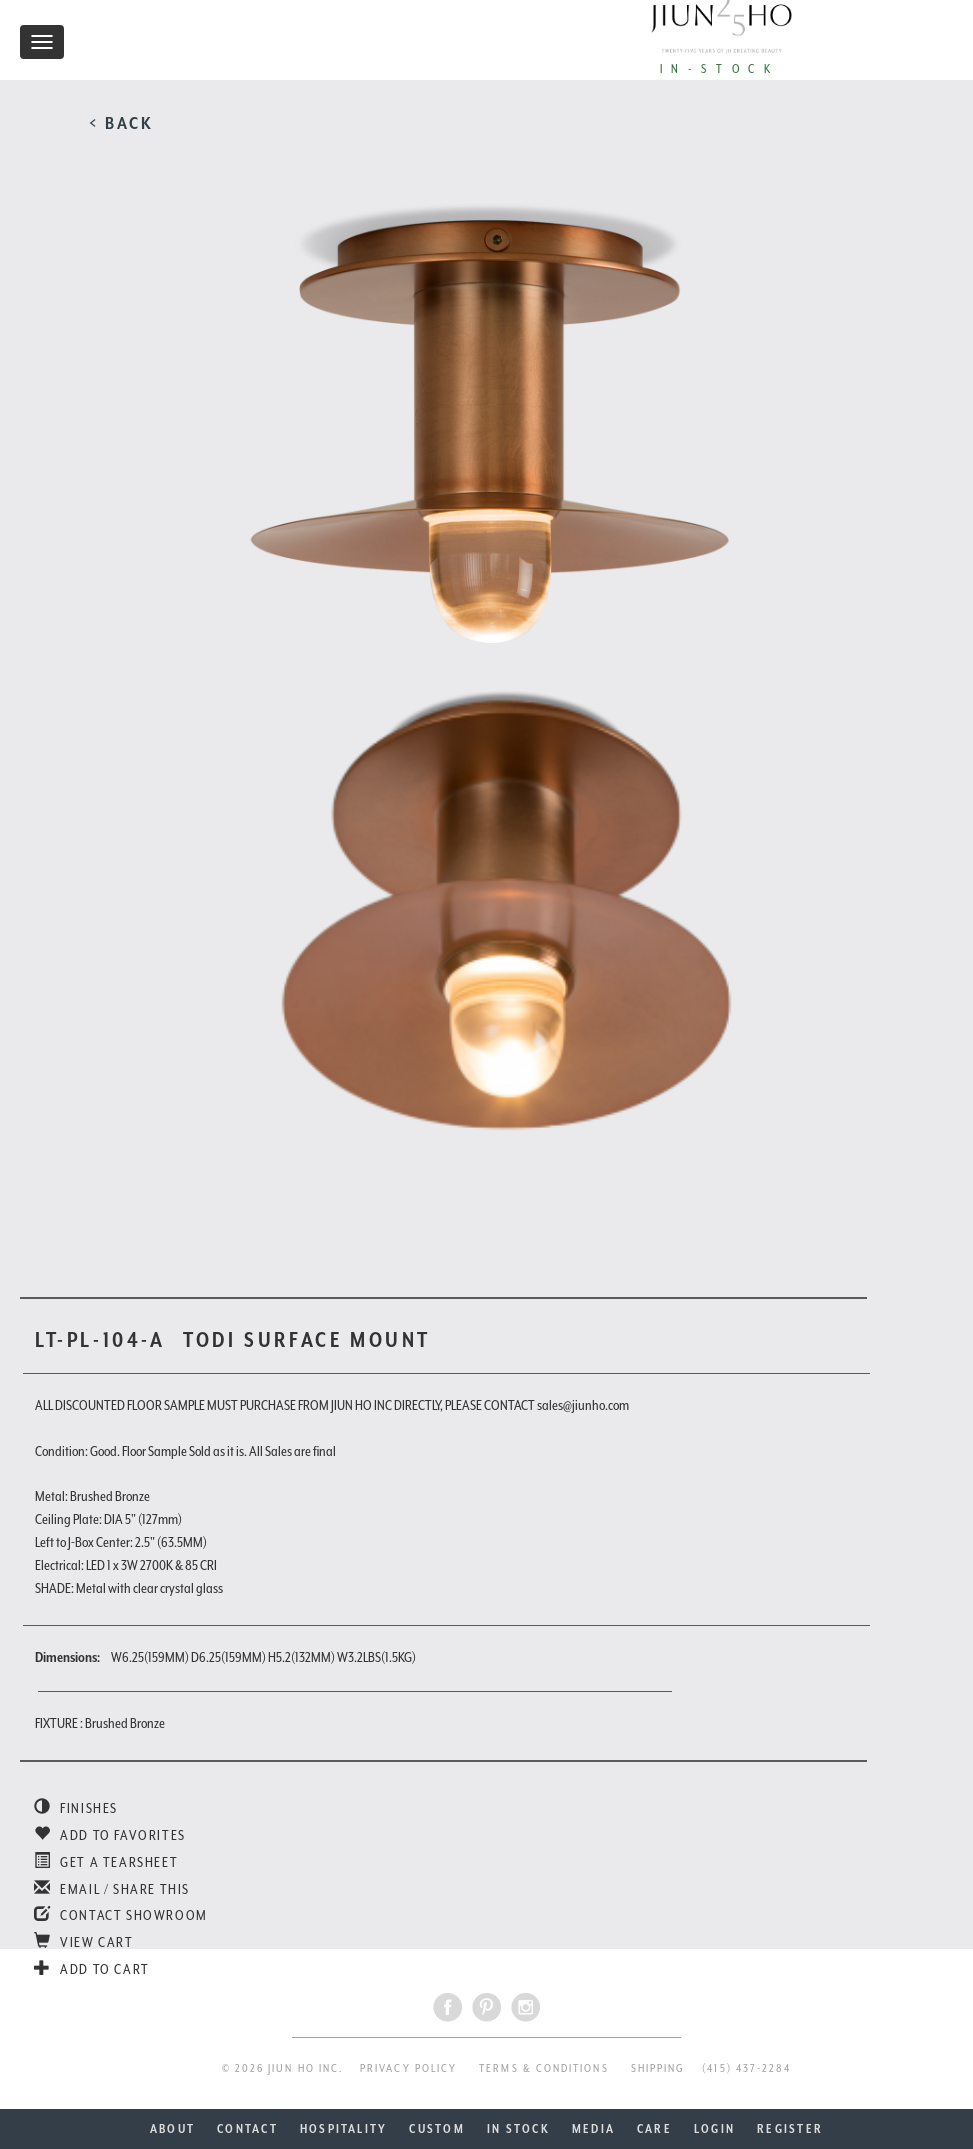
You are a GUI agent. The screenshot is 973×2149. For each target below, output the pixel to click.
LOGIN (714, 2129)
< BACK (121, 123)
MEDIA (593, 2129)
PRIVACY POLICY (408, 2068)
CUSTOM (436, 2129)
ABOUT (172, 2129)
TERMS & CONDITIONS (543, 2068)
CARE (654, 2129)
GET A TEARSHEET (106, 1862)
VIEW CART (84, 1942)
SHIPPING (658, 2068)
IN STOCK (518, 2129)
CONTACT (247, 2129)
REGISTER (790, 2129)
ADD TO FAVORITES (110, 1835)
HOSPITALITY (344, 2129)
